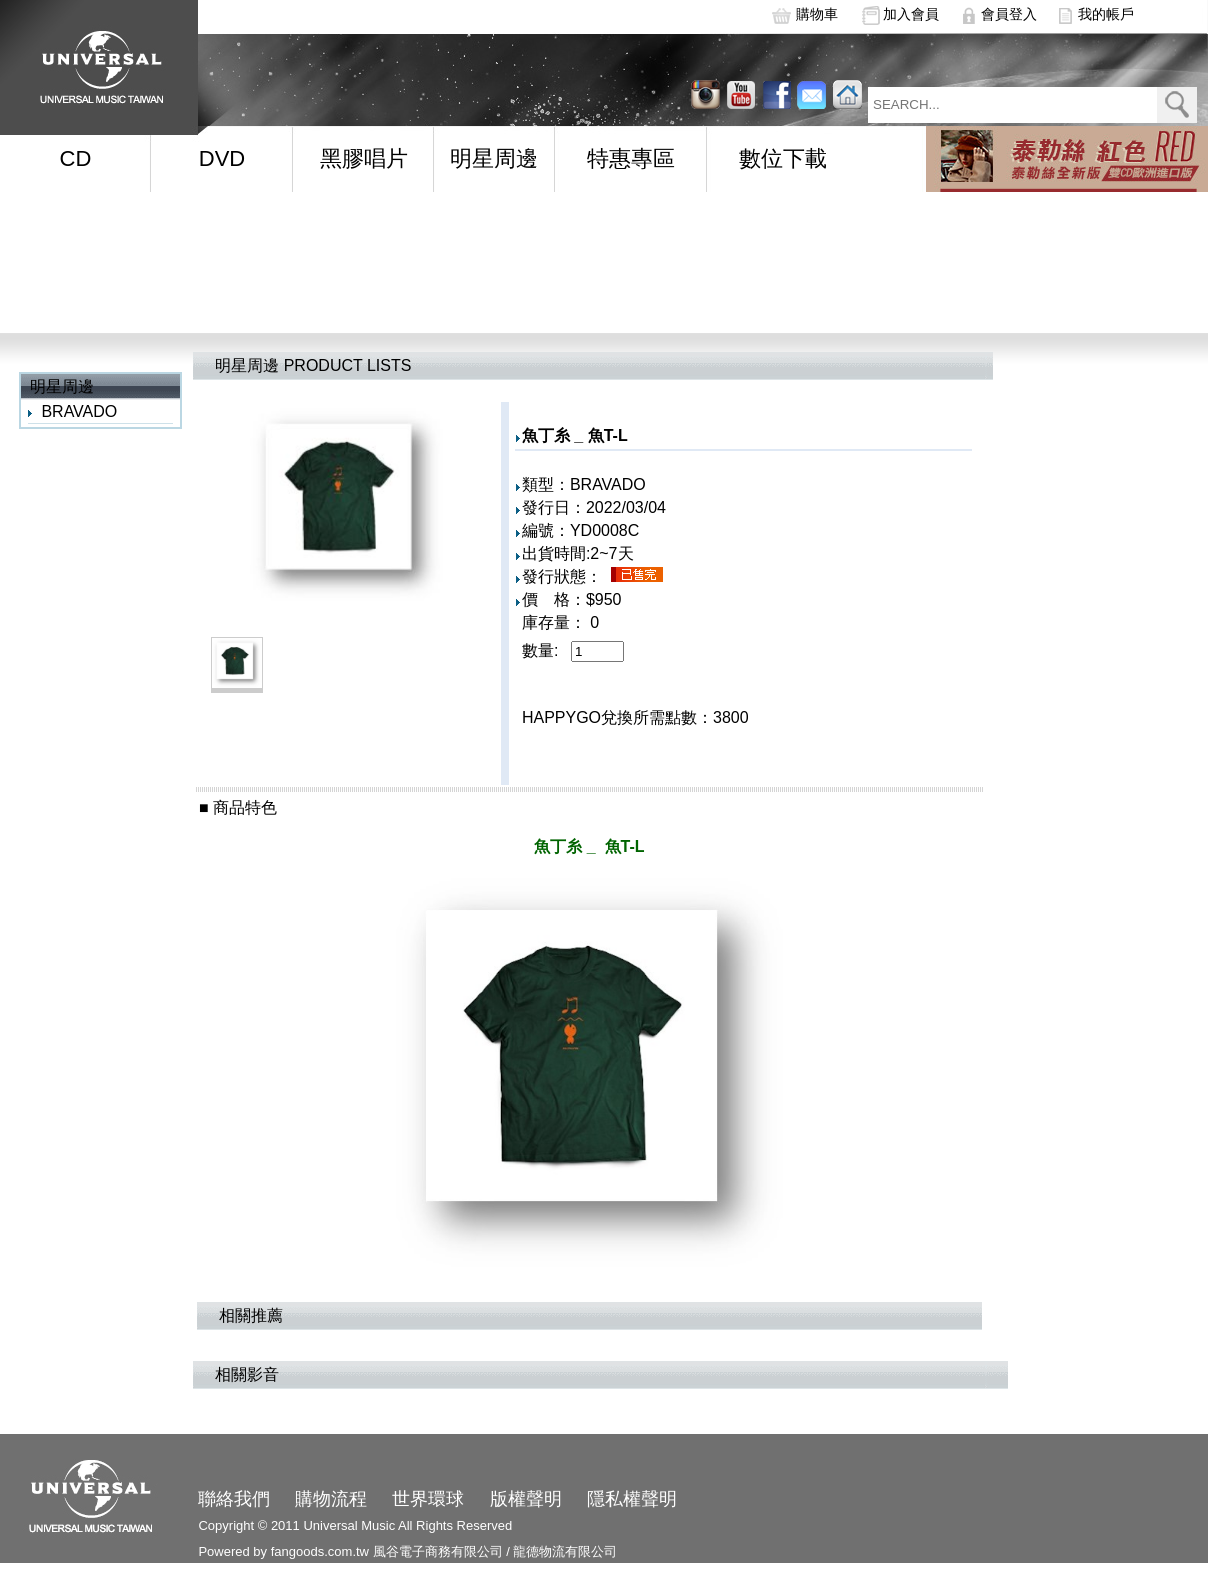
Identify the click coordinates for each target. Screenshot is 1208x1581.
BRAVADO (79, 411)
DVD (222, 158)
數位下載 (783, 158)
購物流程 (331, 1499)
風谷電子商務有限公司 (438, 1551)
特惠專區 (631, 158)
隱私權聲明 (632, 1499)
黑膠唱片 (364, 158)
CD (76, 158)
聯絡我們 (234, 1499)
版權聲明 (526, 1499)
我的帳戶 (1106, 14)
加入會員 (911, 14)
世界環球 (428, 1499)
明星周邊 (494, 158)
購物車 (817, 14)
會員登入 (1009, 14)
